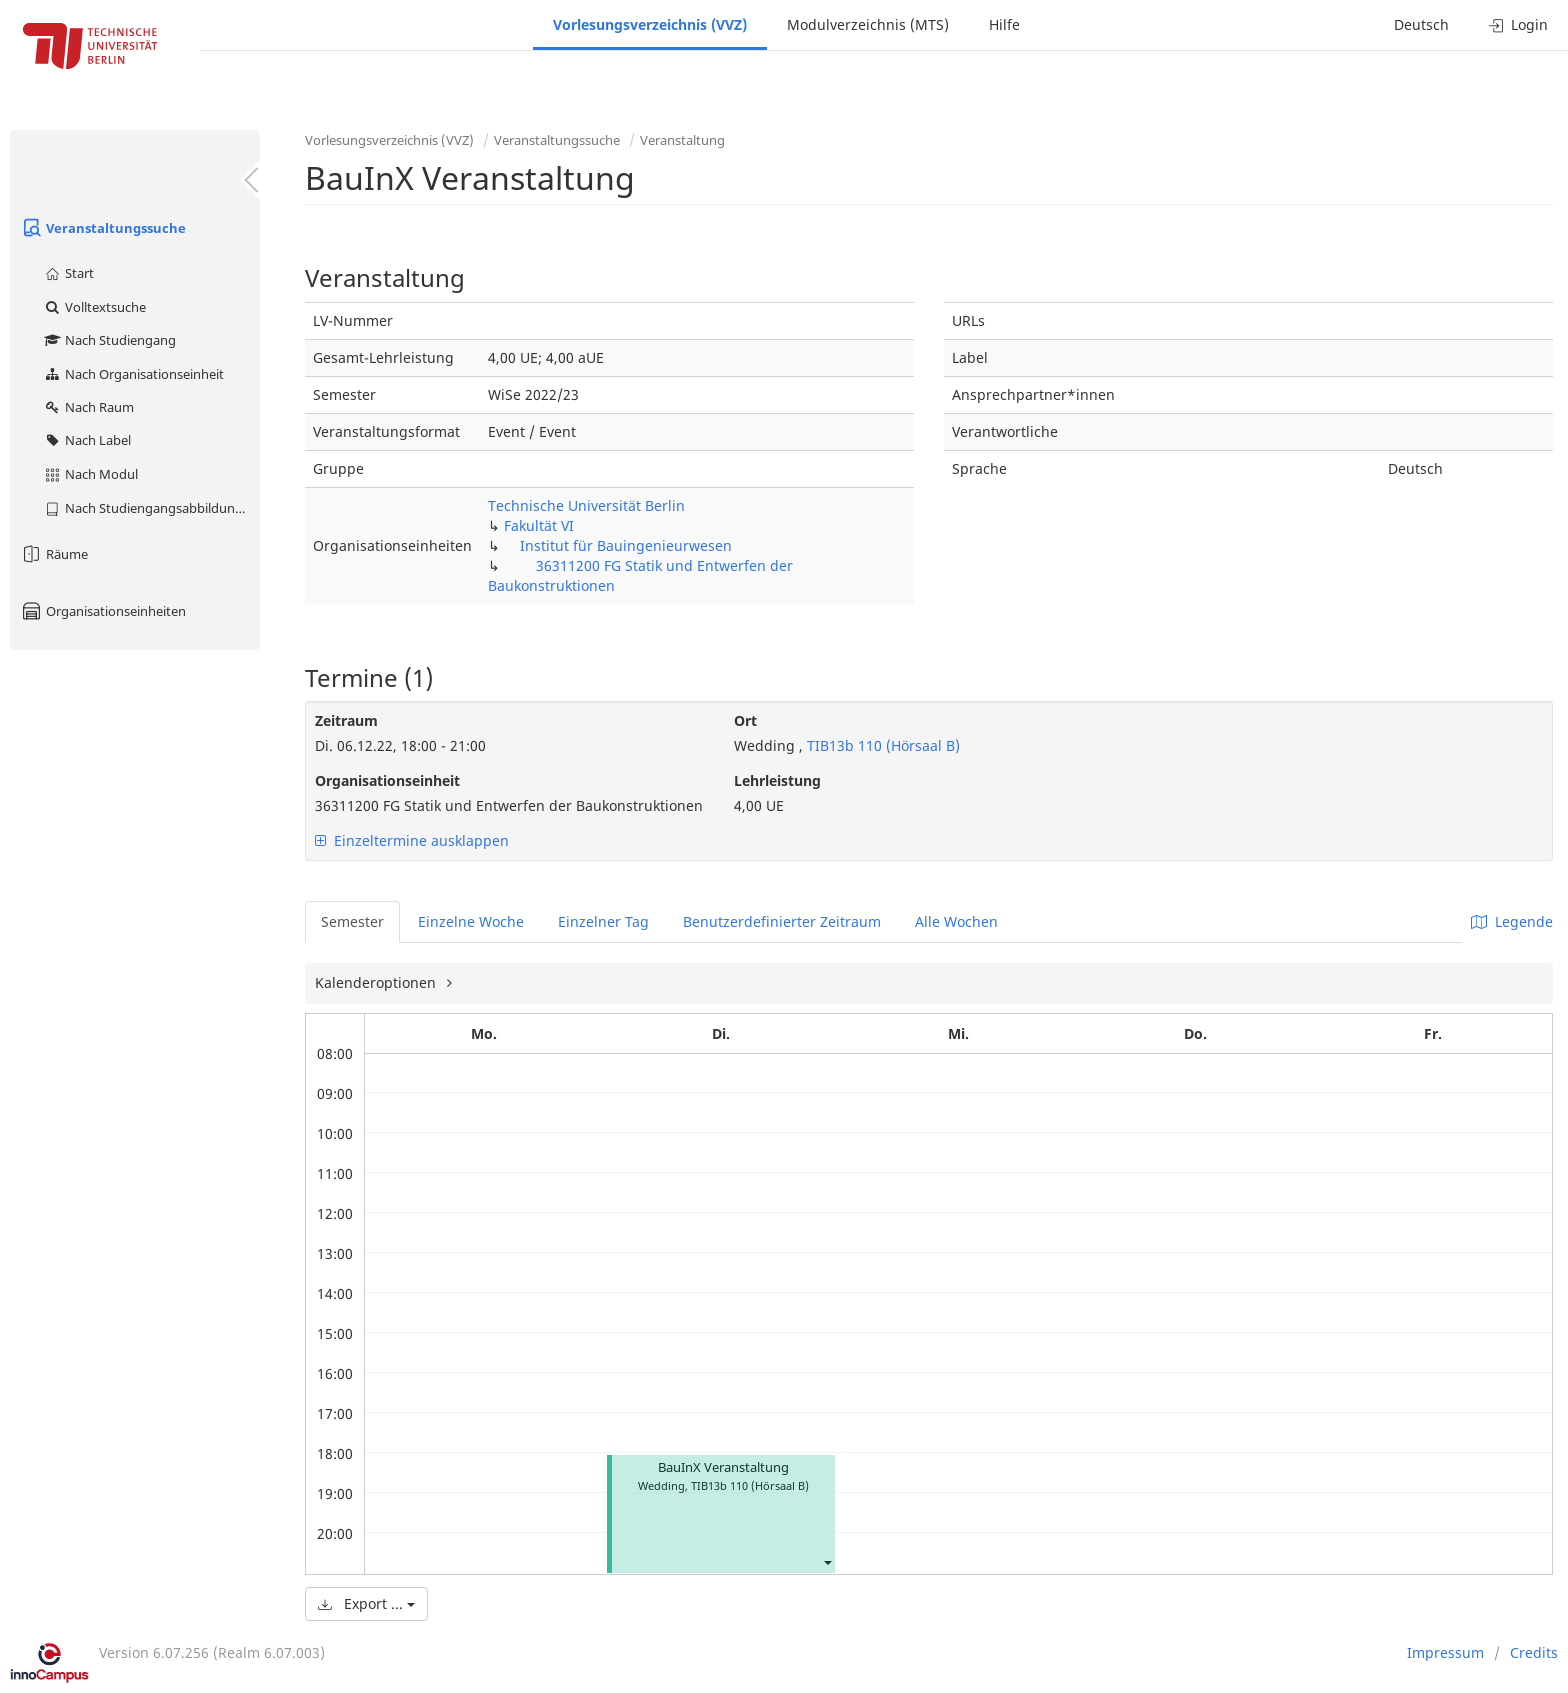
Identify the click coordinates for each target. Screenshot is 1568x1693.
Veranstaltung (682, 140)
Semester (352, 921)
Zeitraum (346, 720)
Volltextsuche (94, 307)
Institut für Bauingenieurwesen (626, 545)
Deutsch (1421, 24)
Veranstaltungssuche (103, 228)
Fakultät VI (539, 525)
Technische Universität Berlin (586, 505)
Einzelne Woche (471, 921)
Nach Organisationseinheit (133, 374)
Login (1518, 24)
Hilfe (1004, 24)
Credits (1534, 1652)
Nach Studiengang (109, 340)
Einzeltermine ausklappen (412, 840)
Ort (745, 720)
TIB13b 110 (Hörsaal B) (881, 745)
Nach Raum (88, 407)
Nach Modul (90, 474)
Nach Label (87, 440)
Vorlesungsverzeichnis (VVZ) (650, 24)
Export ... (366, 1603)
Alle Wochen (956, 921)
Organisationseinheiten (103, 611)
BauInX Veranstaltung (723, 1467)
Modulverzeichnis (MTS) (868, 24)
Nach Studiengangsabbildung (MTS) (151, 508)
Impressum (1445, 1652)
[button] (827, 1561)
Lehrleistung (777, 780)
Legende (1512, 921)
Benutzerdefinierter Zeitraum (782, 921)
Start (68, 273)
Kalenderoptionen (377, 982)
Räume (54, 554)
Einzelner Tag (603, 921)
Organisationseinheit (387, 780)
